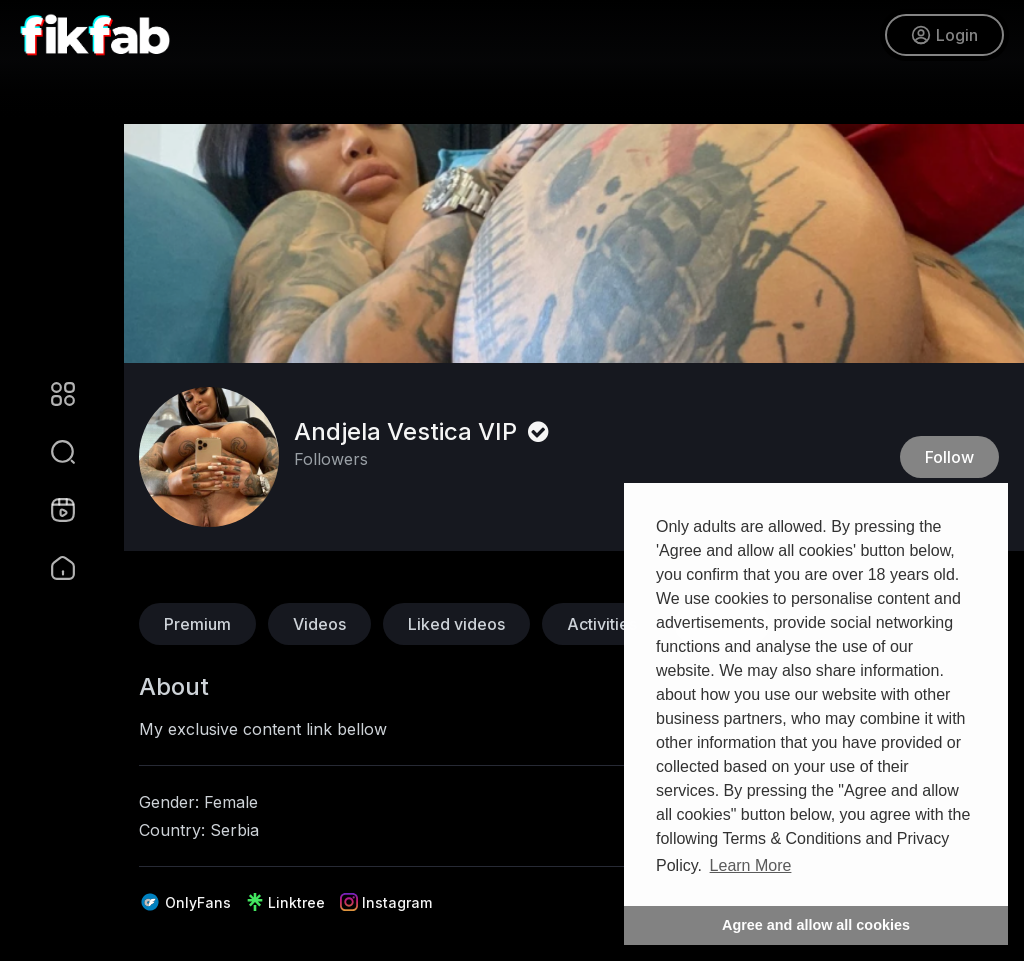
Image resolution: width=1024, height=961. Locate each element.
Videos (319, 624)
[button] (50, 452)
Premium (197, 624)
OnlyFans (185, 902)
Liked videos (456, 624)
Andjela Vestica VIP (424, 431)
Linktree (285, 902)
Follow (949, 457)
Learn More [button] (751, 865)
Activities (602, 624)
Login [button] (944, 35)
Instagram (386, 902)
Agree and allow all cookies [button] (816, 925)
